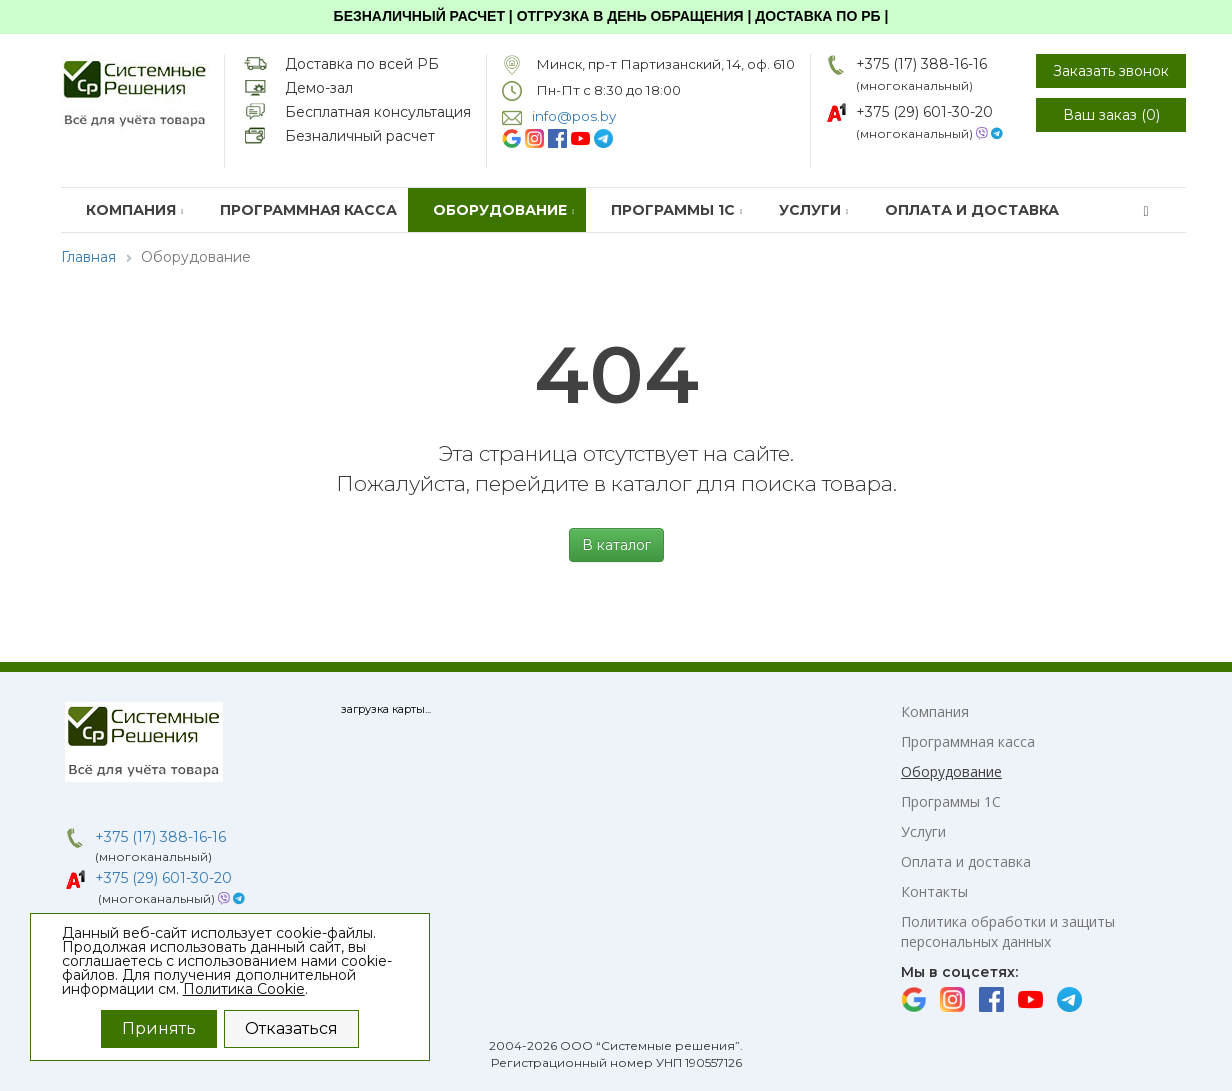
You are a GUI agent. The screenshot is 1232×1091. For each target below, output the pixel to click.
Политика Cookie (244, 989)
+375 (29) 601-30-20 (924, 112)
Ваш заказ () (1111, 115)
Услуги (814, 210)
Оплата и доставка (972, 210)
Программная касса (308, 210)
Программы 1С (677, 210)
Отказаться (291, 1028)
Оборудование (504, 210)
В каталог (616, 545)
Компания (135, 210)
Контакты (934, 891)
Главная (88, 257)
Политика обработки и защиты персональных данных (1008, 931)
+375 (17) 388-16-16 (921, 64)
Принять (159, 1028)
